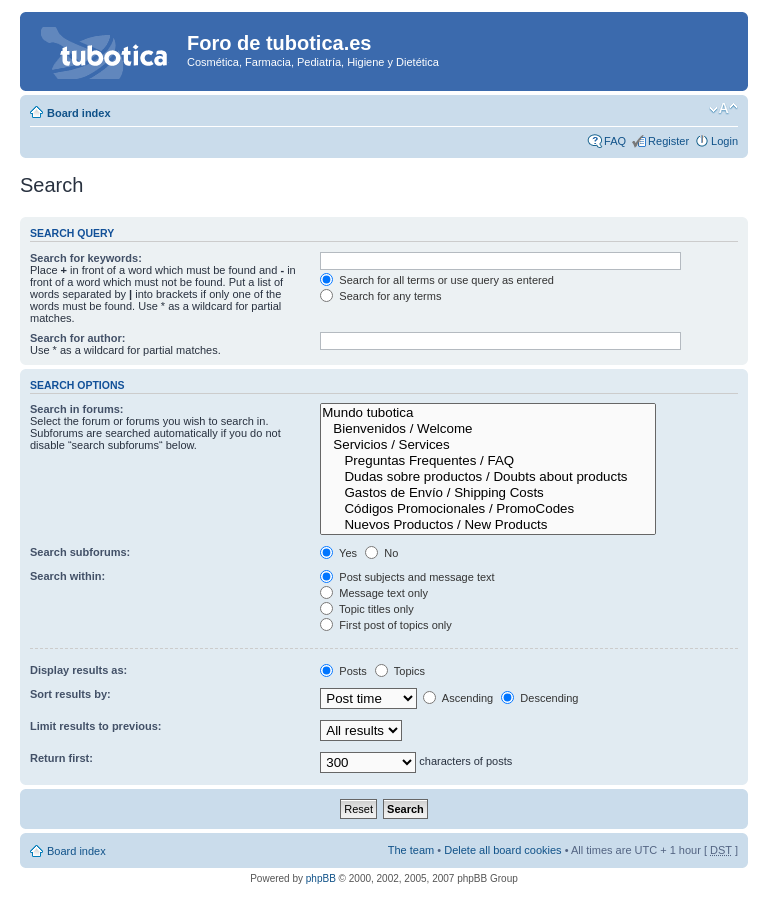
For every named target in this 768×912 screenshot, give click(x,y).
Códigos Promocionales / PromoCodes (488, 509)
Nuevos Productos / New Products (488, 525)
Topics (400, 671)
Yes (338, 553)
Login (724, 141)
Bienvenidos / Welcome (488, 429)
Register (668, 141)
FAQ (615, 141)
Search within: (67, 576)
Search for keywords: (86, 258)
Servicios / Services (488, 445)
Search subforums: (80, 552)
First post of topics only (386, 625)
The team (411, 850)
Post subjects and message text (407, 577)
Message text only (374, 593)
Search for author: (77, 338)
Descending (539, 698)
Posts (343, 671)
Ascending (458, 698)
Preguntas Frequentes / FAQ (488, 461)
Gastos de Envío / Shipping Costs (488, 493)
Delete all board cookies (502, 850)
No (381, 553)
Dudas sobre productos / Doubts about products (488, 477)
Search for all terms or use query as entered (437, 280)
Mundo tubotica (488, 413)
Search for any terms (380, 296)
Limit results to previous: (95, 726)
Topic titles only (366, 609)
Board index (79, 113)
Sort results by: (70, 694)
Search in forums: (77, 409)
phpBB (321, 878)
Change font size (723, 109)
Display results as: (78, 670)
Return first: (61, 758)
